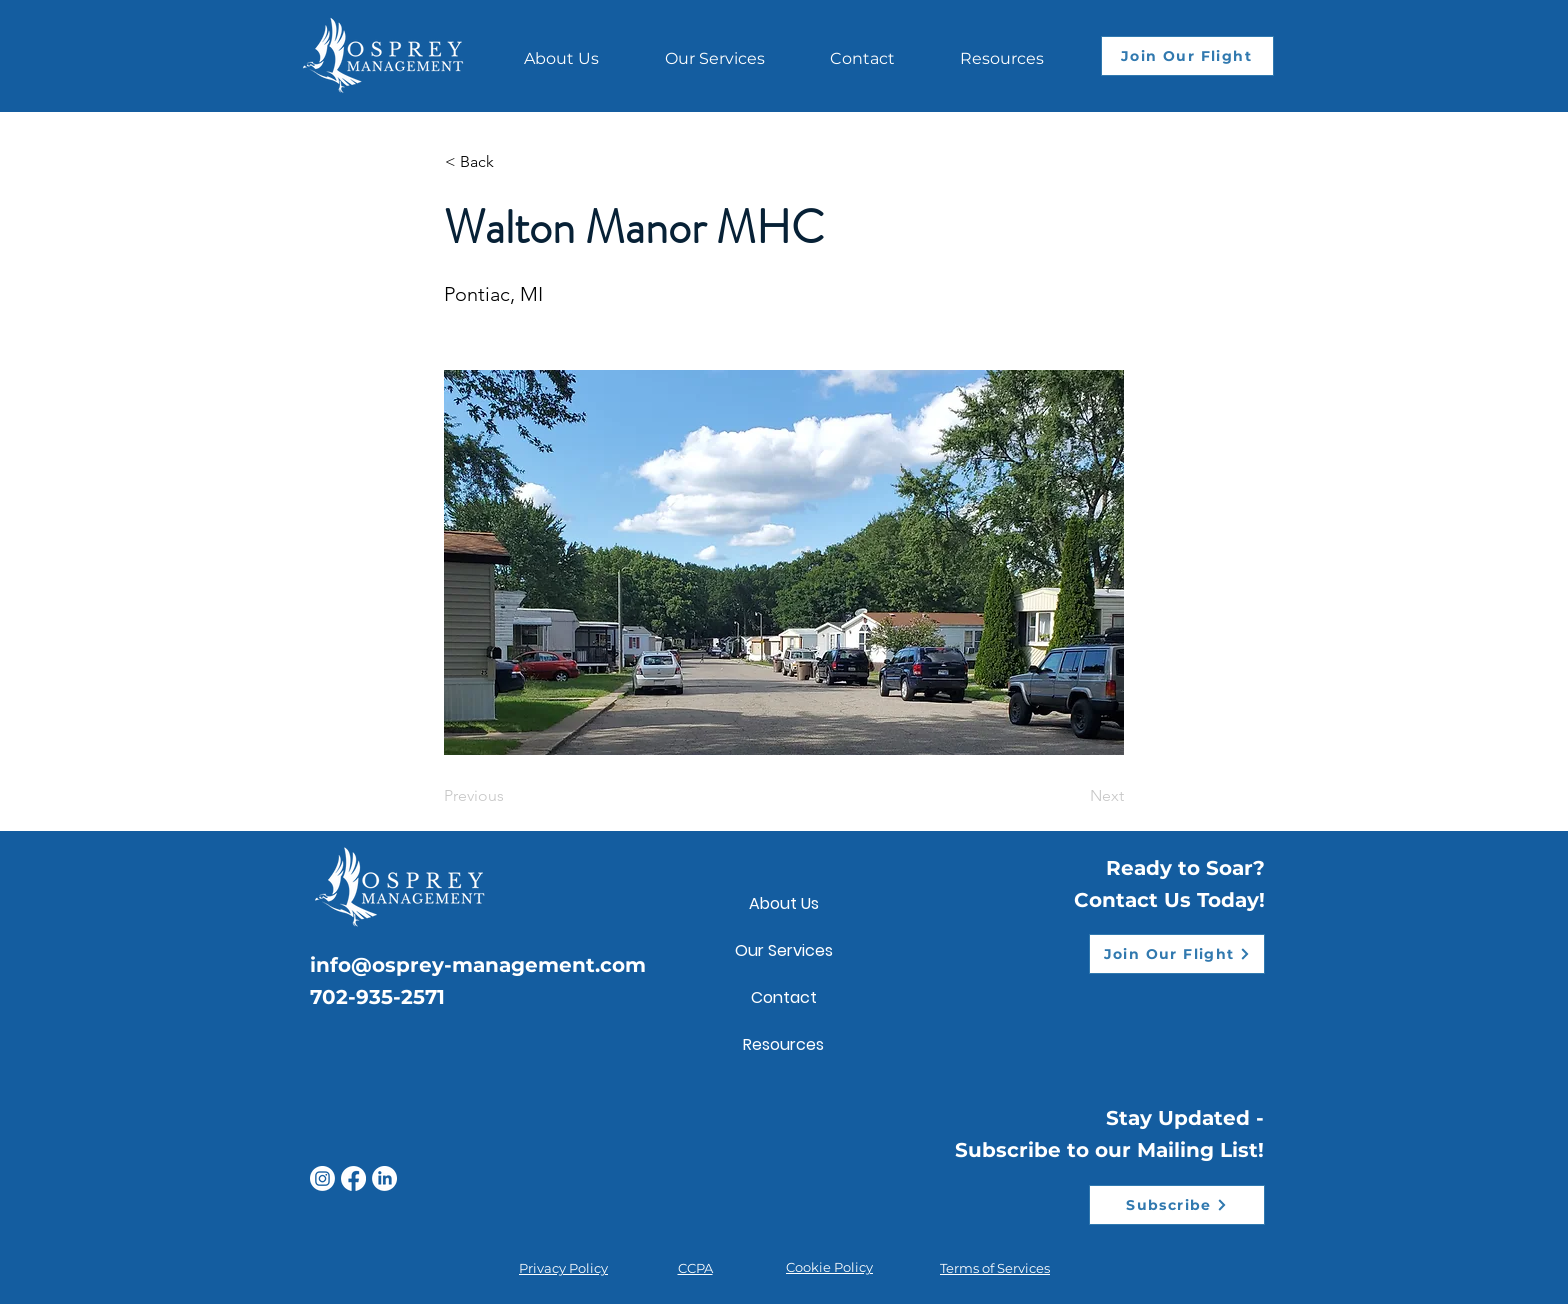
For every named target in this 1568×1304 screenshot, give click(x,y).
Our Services (784, 950)
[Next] (1074, 796)
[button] (1001, 49)
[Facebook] (353, 1178)
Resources (783, 1044)
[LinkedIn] (384, 1178)
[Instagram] (322, 1178)
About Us (784, 903)
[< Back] (511, 162)
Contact (784, 997)
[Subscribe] (1177, 1205)
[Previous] (510, 796)
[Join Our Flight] (1187, 56)
